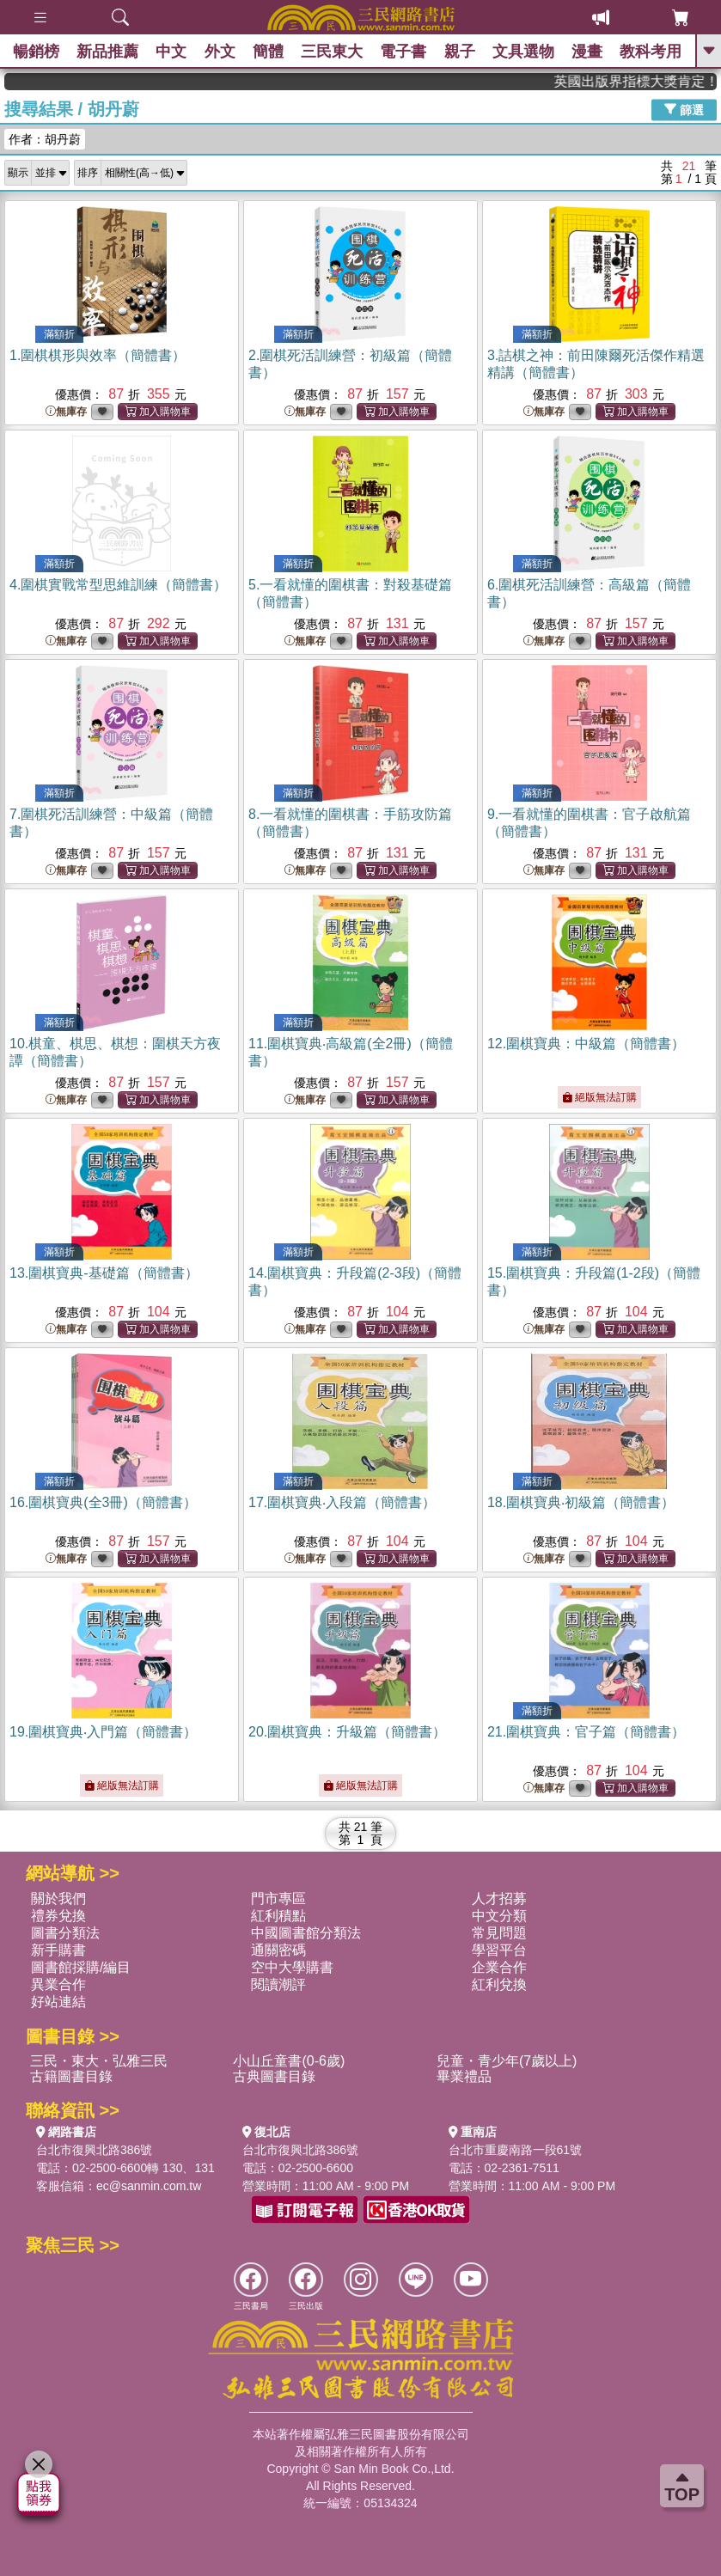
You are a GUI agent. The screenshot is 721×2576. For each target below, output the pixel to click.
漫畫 (586, 51)
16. (103, 1502)
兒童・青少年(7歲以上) (507, 2061)
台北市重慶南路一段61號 (516, 2150)
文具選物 (523, 51)
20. (347, 1731)
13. (104, 1273)
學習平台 (499, 1950)
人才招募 (499, 1898)
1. (97, 355)
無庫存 (66, 412)
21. (586, 1731)
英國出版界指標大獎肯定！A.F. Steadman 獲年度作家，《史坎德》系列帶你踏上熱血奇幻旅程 (656, 81)
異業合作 (58, 1984)
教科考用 (651, 51)
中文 (171, 51)
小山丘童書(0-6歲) (289, 2061)
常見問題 (499, 1933)
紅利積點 (278, 1915)
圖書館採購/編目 (81, 1967)
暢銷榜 (36, 51)
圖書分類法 (65, 1933)
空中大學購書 (292, 1967)
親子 (459, 51)
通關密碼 (278, 1950)
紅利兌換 (499, 1984)
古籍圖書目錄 (71, 2076)
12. (586, 1043)
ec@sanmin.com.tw (148, 2186)
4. (118, 584)
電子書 (404, 51)
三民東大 (332, 51)
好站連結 (58, 2001)
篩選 (684, 109)
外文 (220, 51)
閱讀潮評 (278, 1984)
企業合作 (499, 1967)
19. (103, 1731)
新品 (107, 51)
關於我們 (58, 1898)
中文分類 (499, 1915)
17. (342, 1502)
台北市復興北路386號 (94, 2150)
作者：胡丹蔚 (45, 139)
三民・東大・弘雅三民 (99, 2061)
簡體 (268, 51)
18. (581, 1502)
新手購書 (58, 1950)
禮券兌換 (58, 1915)
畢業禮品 (464, 2076)
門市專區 (278, 1898)
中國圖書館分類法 (306, 1933)
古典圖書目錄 (274, 2076)
